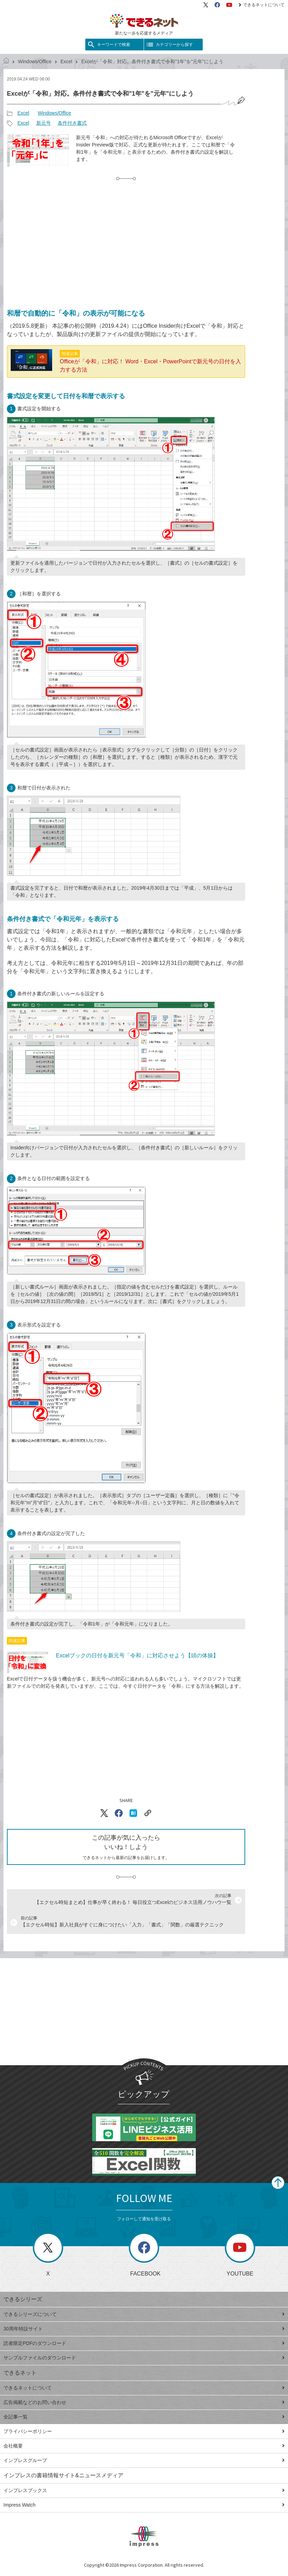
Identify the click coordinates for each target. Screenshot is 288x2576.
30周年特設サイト (144, 2328)
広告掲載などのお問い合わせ (144, 2402)
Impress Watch (144, 2505)
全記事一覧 (144, 2417)
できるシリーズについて (144, 2314)
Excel (66, 61)
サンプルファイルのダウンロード (144, 2357)
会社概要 (144, 2446)
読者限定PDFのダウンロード (144, 2343)
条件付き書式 (72, 123)
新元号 (43, 123)
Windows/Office (34, 61)
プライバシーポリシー (144, 2431)
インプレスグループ (144, 2460)
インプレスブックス (144, 2490)
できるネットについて (262, 4)
